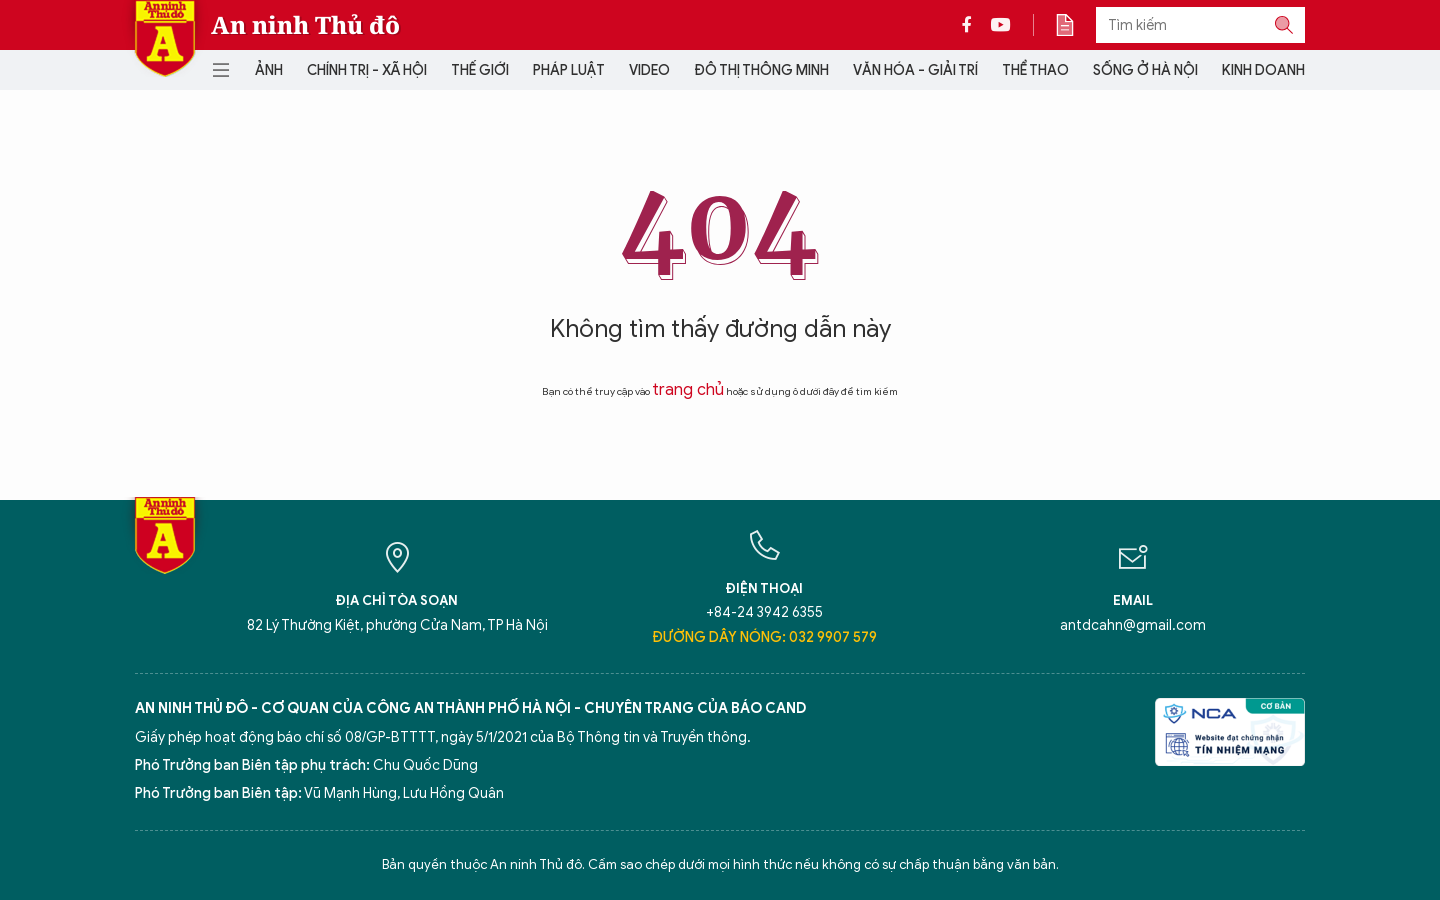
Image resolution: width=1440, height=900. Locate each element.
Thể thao (1035, 70)
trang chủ (688, 390)
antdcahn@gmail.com (1133, 625)
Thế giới (480, 70)
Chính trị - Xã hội (367, 70)
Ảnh (269, 70)
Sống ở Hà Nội (1145, 70)
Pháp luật (569, 70)
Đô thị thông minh (761, 70)
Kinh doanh (1263, 70)
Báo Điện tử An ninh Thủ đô (165, 38)
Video (649, 70)
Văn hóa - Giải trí (915, 70)
